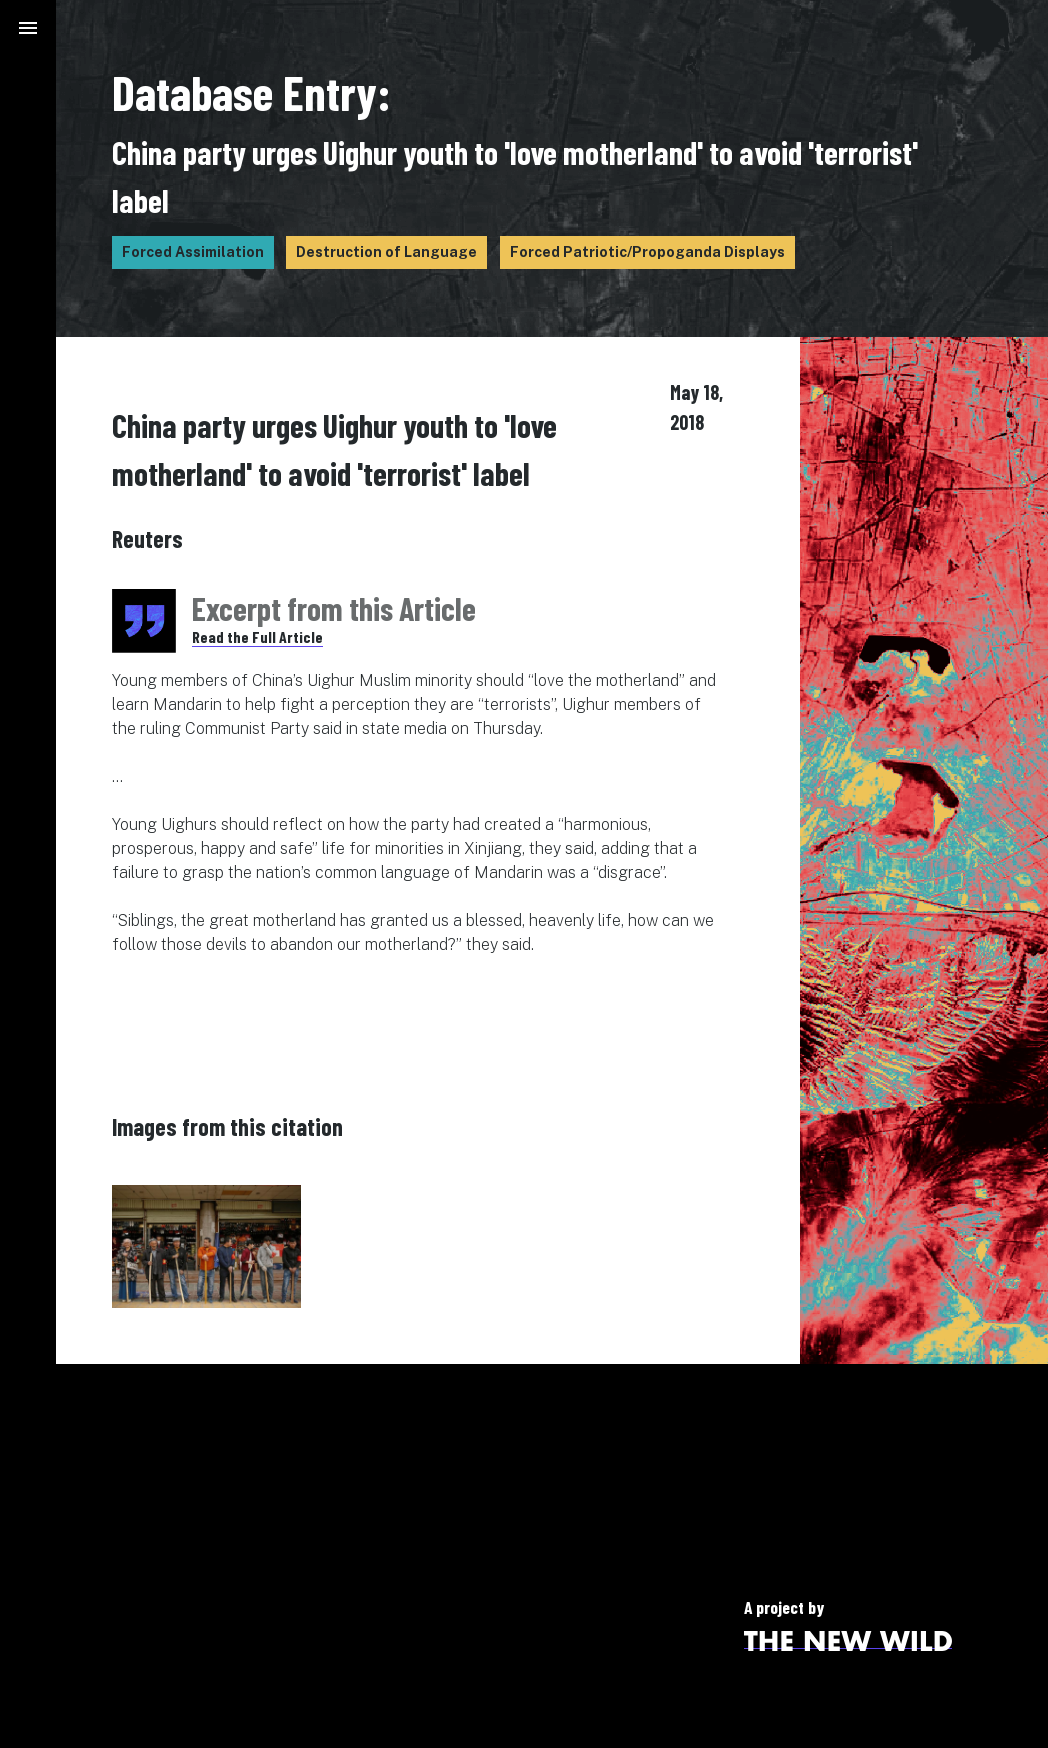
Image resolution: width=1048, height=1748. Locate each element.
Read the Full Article (257, 636)
